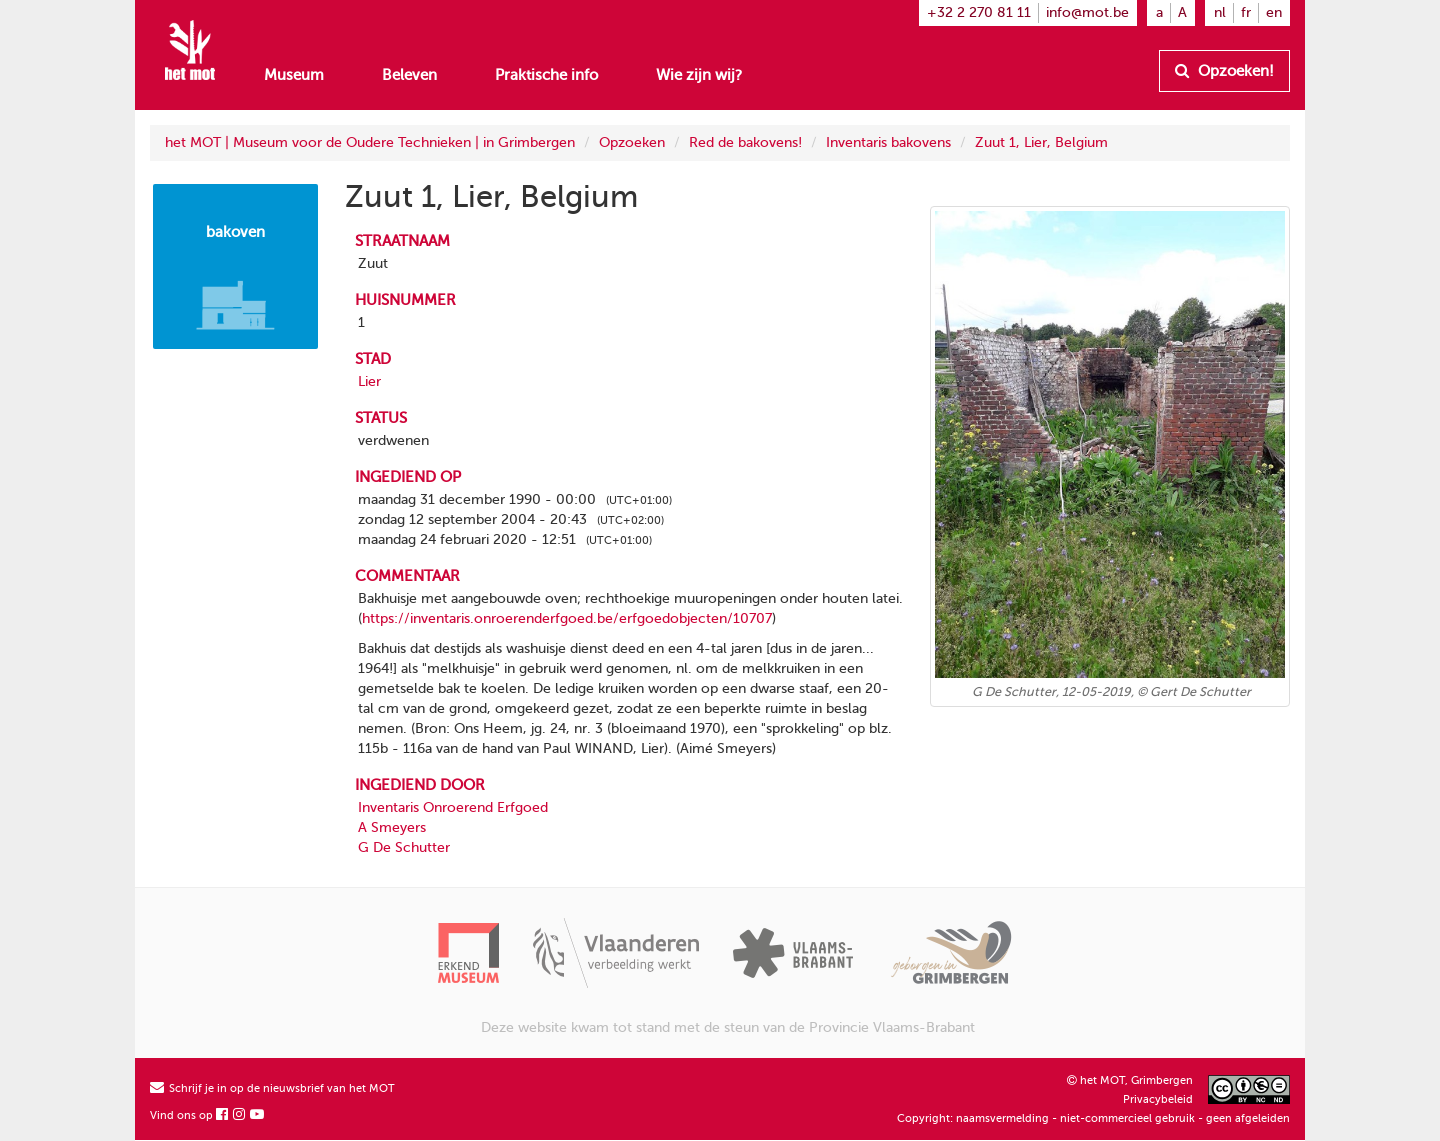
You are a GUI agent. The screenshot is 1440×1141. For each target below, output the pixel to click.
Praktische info (546, 75)
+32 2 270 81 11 (979, 12)
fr (1246, 12)
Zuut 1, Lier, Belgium (1041, 142)
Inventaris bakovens (888, 142)
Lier (369, 381)
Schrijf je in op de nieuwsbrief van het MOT (272, 1088)
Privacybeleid (1158, 1099)
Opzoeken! (1224, 71)
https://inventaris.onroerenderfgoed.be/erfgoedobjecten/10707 (567, 618)
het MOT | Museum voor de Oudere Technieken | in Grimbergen (370, 142)
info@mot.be (1087, 12)
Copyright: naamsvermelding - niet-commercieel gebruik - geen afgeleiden (1093, 1118)
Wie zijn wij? (699, 75)
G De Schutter (404, 847)
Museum (294, 75)
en (1274, 12)
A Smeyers (392, 827)
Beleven (409, 75)
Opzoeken (632, 142)
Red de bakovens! (745, 142)
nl (1220, 12)
